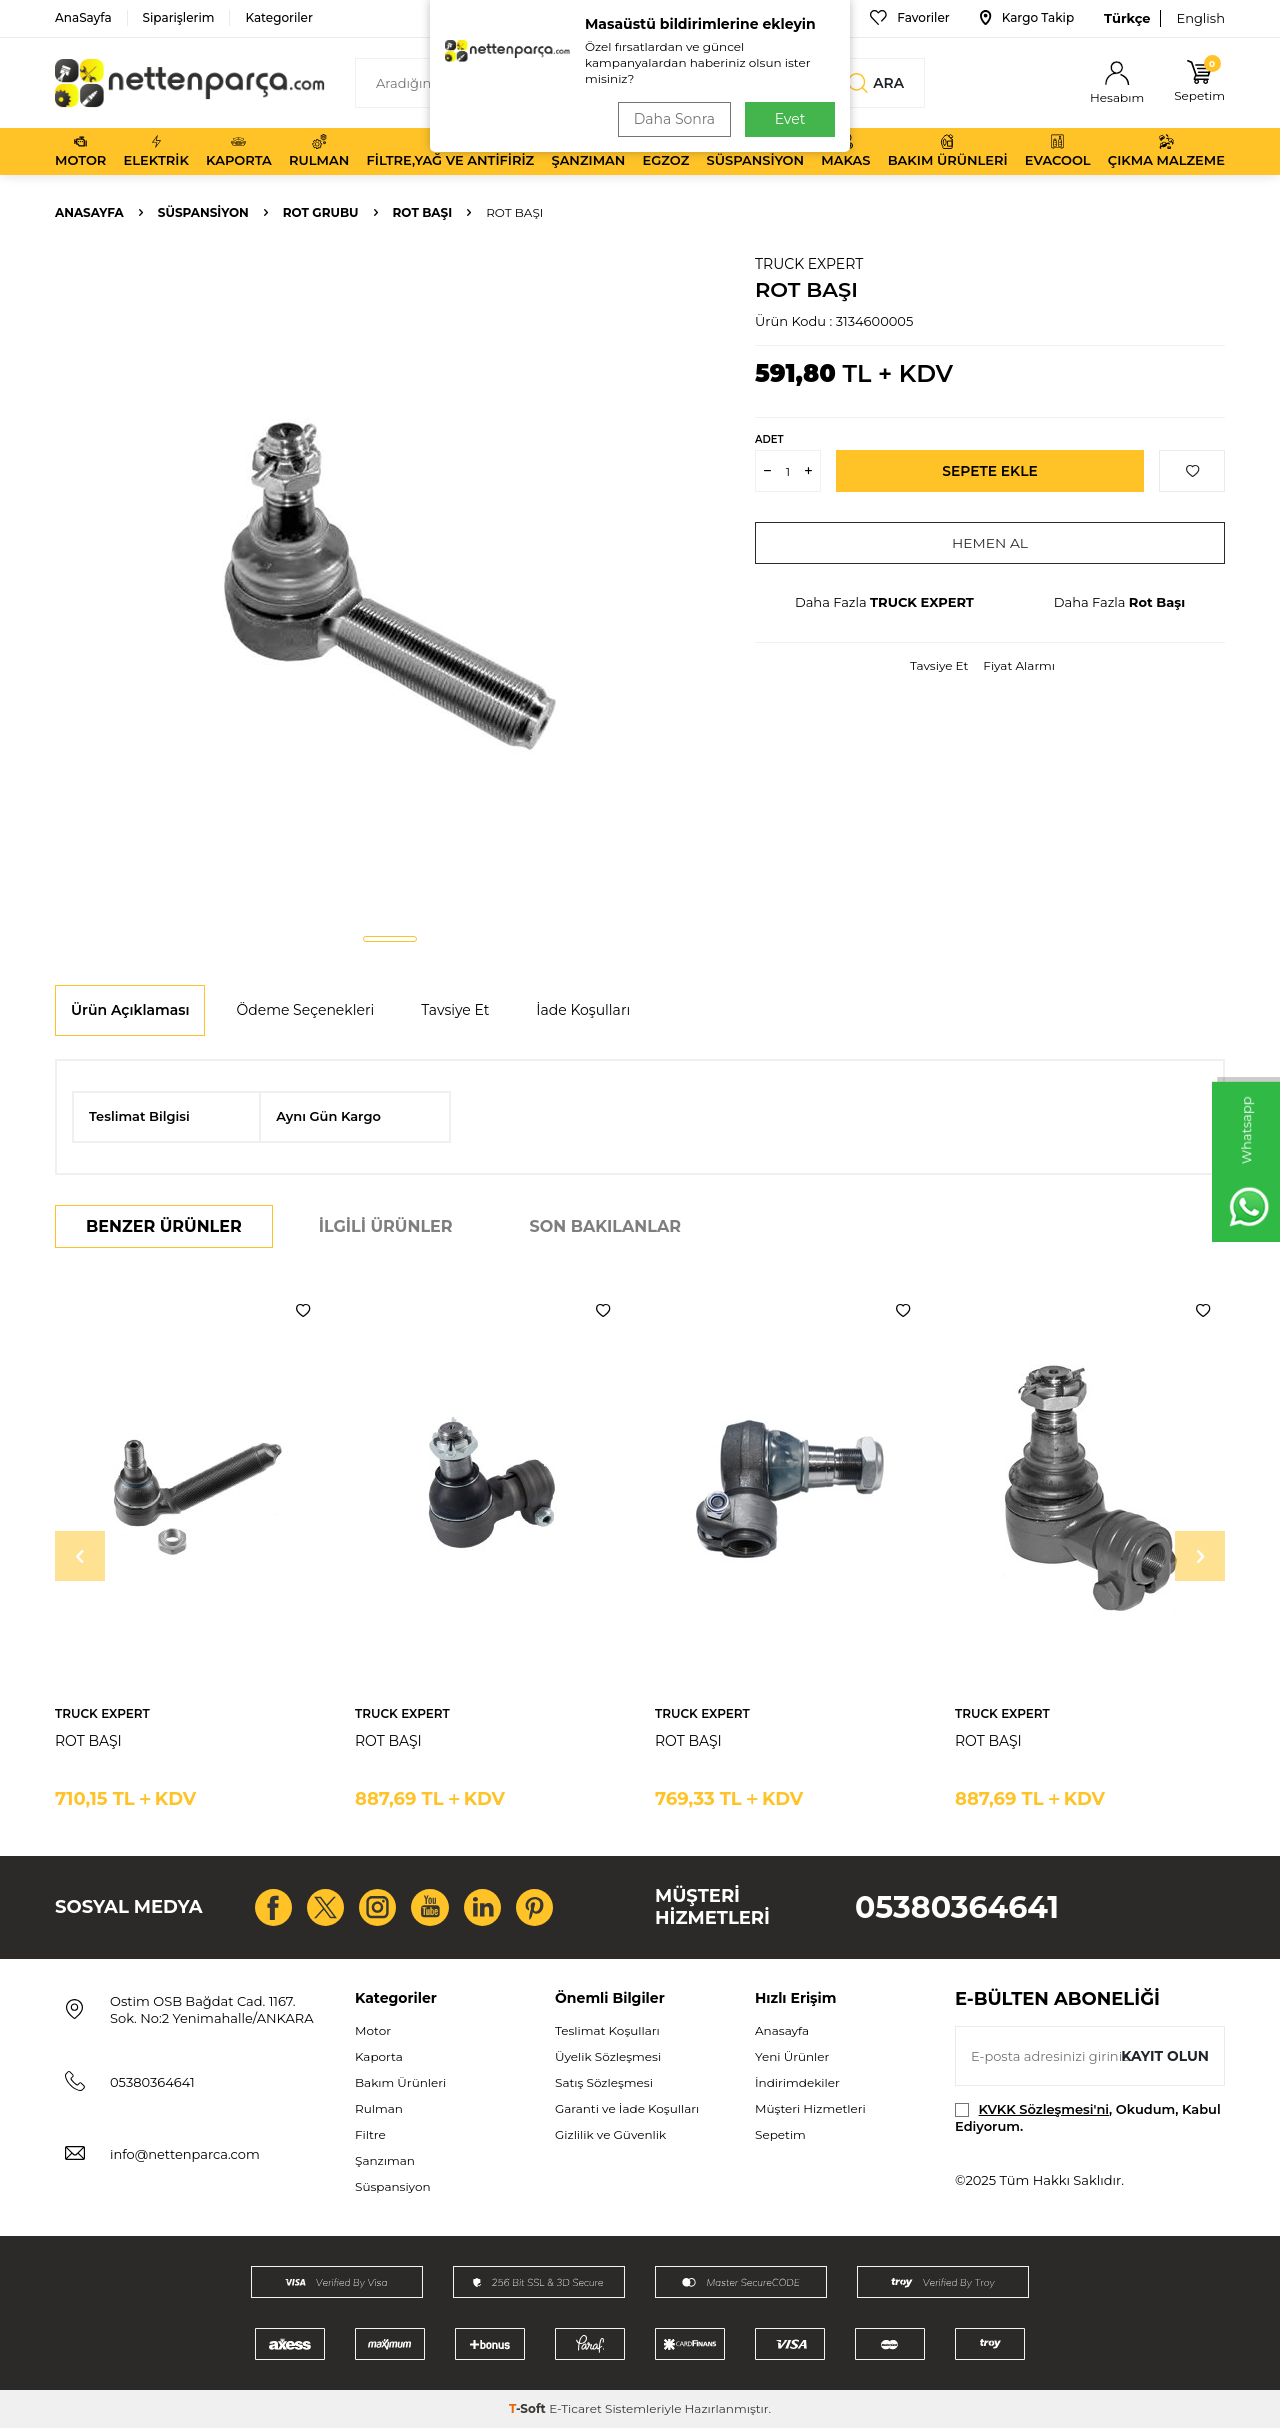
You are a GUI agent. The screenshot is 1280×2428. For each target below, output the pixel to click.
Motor (80, 151)
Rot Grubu (321, 212)
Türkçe (1127, 18)
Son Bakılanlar (605, 1226)
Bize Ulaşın (794, 18)
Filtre (370, 2134)
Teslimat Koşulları (607, 2030)
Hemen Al (990, 543)
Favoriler (909, 18)
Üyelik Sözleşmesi (608, 2056)
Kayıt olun (1164, 2055)
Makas (845, 151)
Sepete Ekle (990, 471)
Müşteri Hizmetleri (810, 2108)
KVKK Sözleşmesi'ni (1044, 2109)
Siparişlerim (179, 17)
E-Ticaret (575, 2408)
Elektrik (156, 151)
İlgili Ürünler (386, 1226)
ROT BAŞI (88, 1741)
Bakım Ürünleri (948, 151)
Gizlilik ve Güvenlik (610, 2134)
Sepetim (780, 2134)
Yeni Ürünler (792, 2056)
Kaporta (239, 151)
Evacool (1058, 151)
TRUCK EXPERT (809, 264)
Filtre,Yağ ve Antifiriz (450, 151)
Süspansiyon (756, 151)
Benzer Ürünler (164, 1226)
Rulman (319, 151)
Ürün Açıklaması (130, 1010)
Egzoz (666, 151)
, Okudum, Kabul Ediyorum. (1088, 2117)
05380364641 (957, 1907)
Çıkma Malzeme (1166, 151)
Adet (769, 439)
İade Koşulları (583, 1010)
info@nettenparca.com (185, 2154)
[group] (390, 586)
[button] (390, 939)
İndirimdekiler (797, 2082)
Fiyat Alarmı (1019, 665)
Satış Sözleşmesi (604, 2082)
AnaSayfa (83, 17)
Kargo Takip (1027, 18)
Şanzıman (588, 151)
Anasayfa (89, 212)
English (1200, 18)
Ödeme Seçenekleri (305, 1010)
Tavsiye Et (939, 665)
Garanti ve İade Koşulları (627, 2108)
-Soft (529, 2408)
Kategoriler (278, 17)
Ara (876, 83)
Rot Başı (423, 212)
